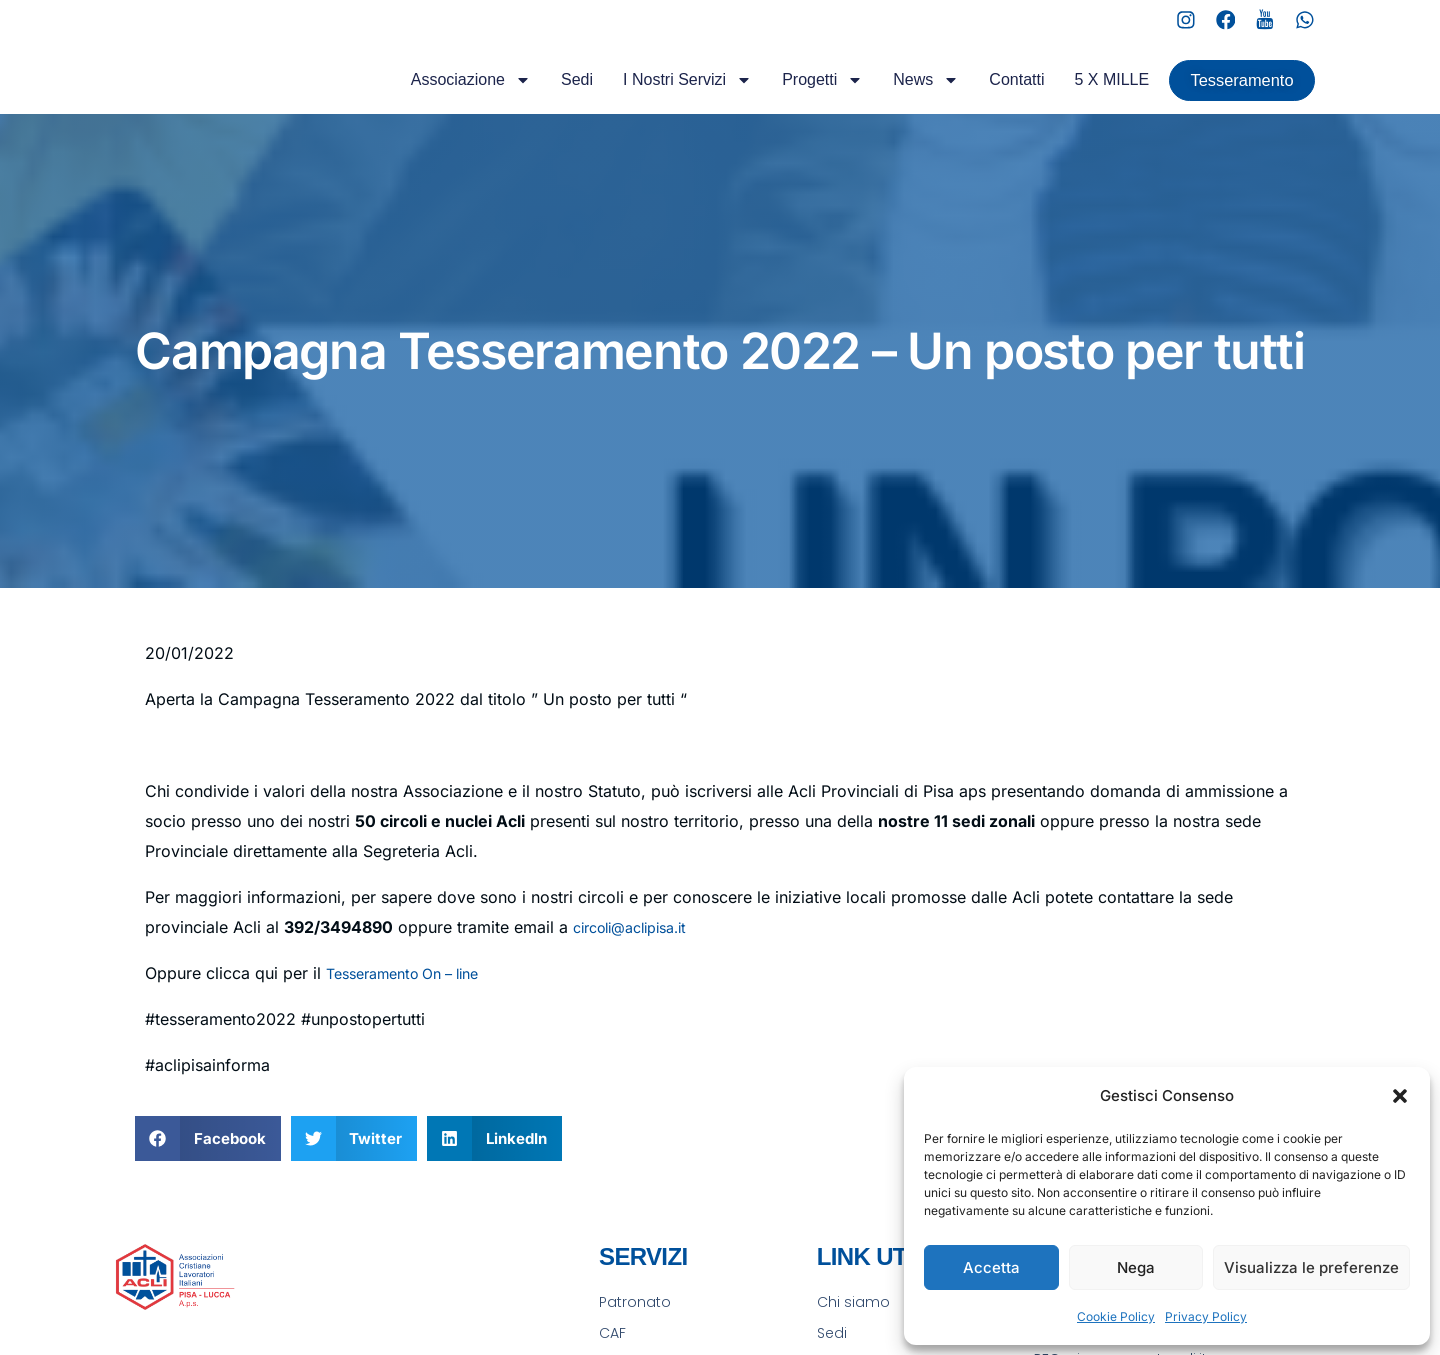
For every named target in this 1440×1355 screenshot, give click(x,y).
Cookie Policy (1116, 1316)
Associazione (435, 98)
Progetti (786, 98)
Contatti (981, 97)
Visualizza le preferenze (1311, 1267)
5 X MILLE (1076, 97)
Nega (1136, 1267)
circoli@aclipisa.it (639, 957)
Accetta (991, 1267)
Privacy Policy (1206, 1316)
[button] (1400, 1096)
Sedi (541, 97)
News (891, 98)
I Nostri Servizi (651, 98)
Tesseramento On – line (413, 1003)
